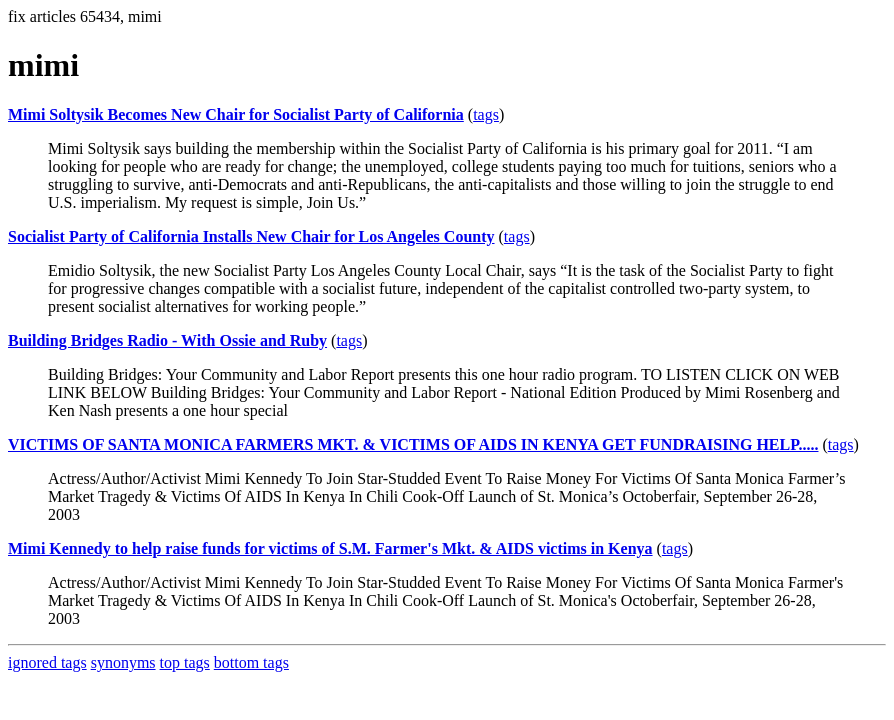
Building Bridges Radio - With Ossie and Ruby (167, 340)
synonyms (123, 662)
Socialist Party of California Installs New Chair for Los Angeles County (251, 236)
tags (486, 114)
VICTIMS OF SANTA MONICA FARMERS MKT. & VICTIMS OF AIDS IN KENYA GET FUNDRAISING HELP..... (413, 444)
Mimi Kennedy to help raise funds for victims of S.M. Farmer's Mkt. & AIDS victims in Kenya (330, 548)
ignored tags (47, 662)
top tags (185, 662)
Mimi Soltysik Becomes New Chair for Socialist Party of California (236, 114)
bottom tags (251, 662)
